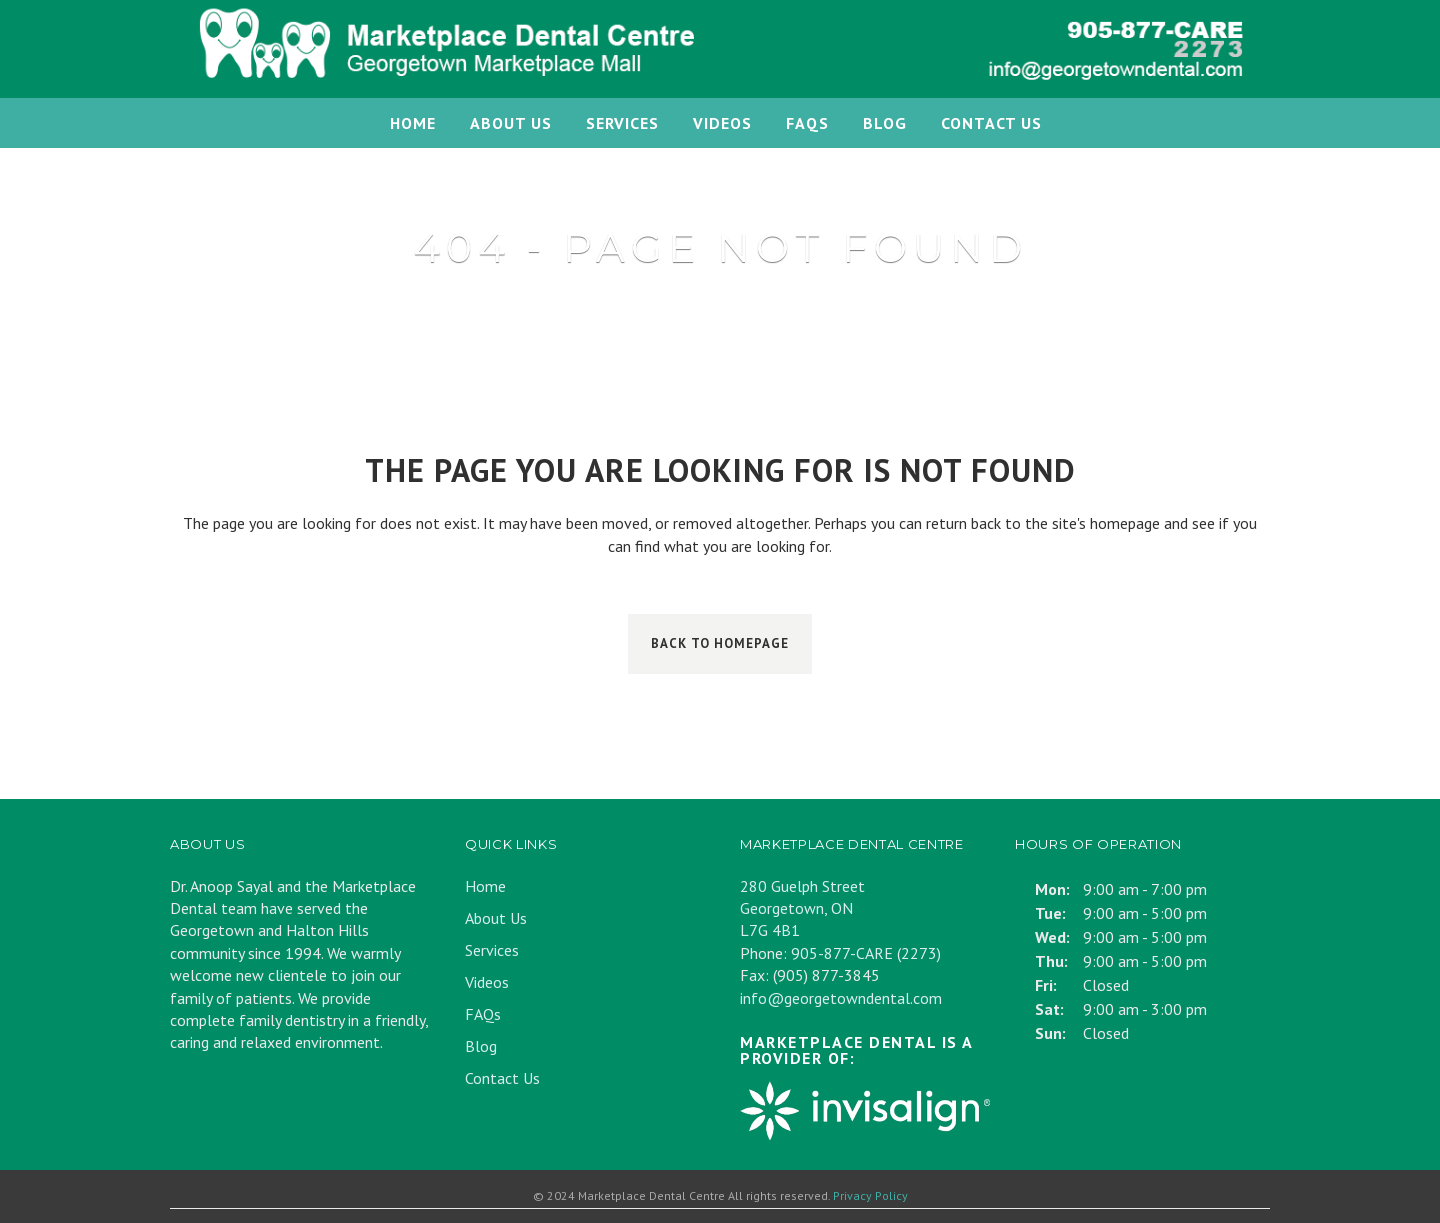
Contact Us (502, 1078)
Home (485, 886)
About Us (496, 918)
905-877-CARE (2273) (866, 953)
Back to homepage (720, 643)
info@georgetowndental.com (841, 998)
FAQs (483, 1014)
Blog (481, 1046)
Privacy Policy (870, 1195)
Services (492, 950)
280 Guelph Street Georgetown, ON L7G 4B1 (802, 908)
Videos (487, 982)
